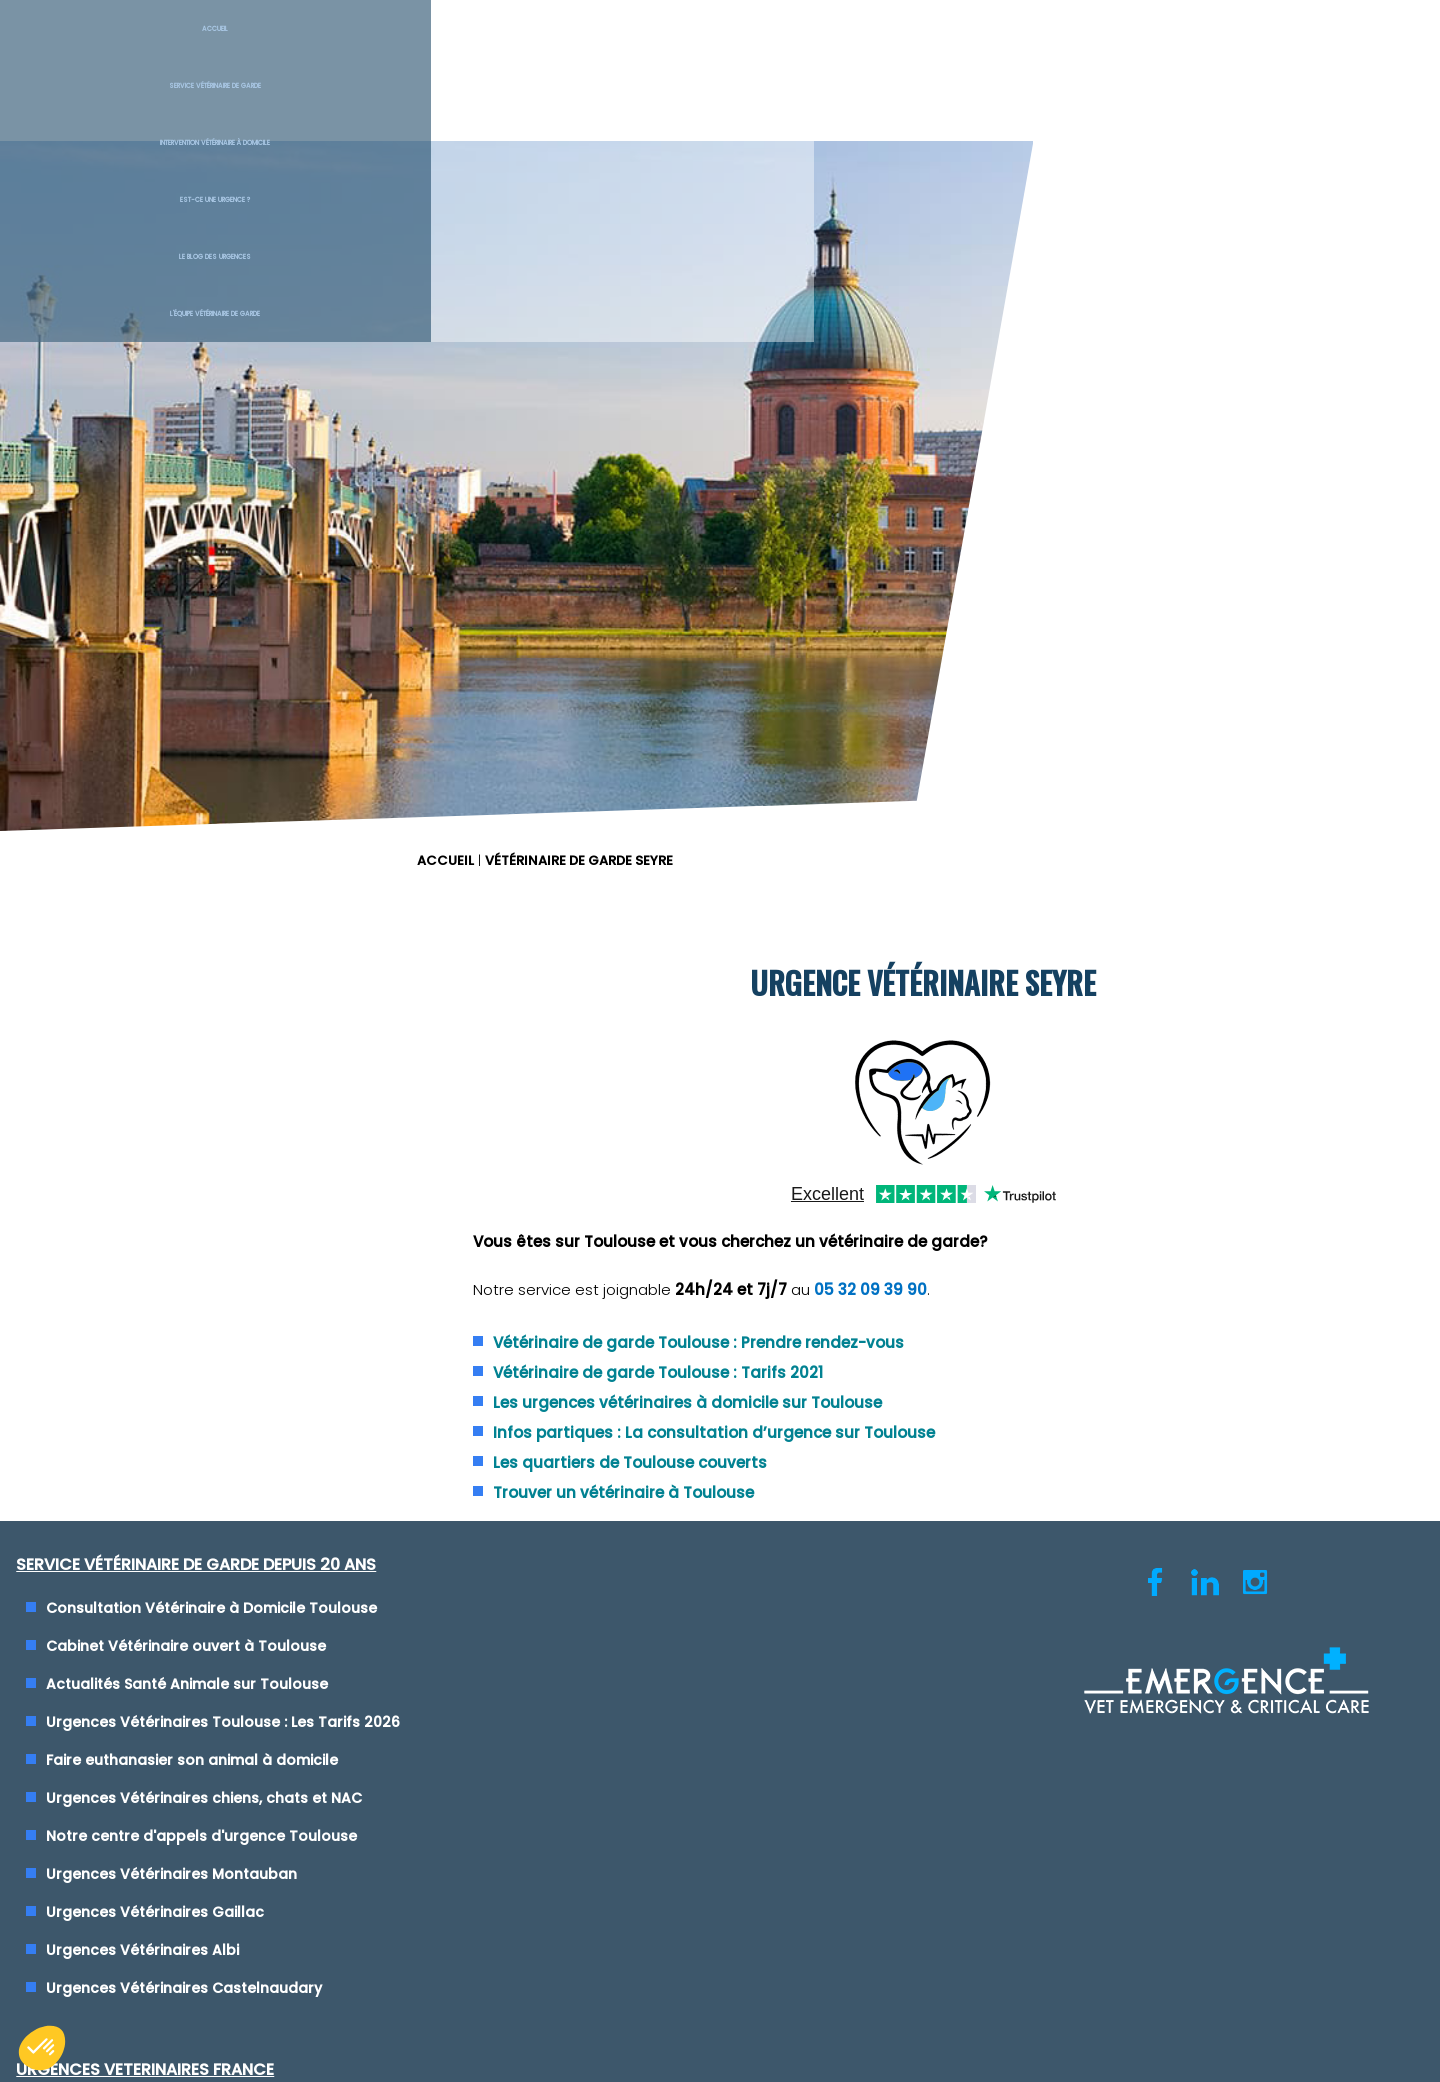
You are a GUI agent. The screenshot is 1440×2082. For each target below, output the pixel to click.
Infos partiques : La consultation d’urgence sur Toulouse (1007, 761)
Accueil (120, 50)
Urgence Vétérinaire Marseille (857, 1052)
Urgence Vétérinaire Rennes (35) (869, 1204)
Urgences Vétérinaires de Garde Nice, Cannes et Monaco (958, 976)
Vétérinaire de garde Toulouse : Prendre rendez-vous (991, 671)
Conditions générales (719, 1570)
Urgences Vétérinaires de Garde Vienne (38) (912, 1014)
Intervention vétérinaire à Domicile (610, 50)
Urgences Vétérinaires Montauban (184, 1204)
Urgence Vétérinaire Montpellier (866, 1090)
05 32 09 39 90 (1163, 619)
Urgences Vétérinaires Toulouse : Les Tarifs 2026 (236, 1052)
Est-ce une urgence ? (840, 50)
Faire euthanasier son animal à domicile (205, 1090)
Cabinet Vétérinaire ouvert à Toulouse (199, 976)
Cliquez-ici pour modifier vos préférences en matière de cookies (720, 1591)
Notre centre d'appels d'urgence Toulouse (214, 1166)
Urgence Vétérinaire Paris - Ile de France (897, 1166)
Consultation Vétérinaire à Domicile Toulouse (224, 938)
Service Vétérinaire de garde (360, 50)
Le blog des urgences (1080, 50)
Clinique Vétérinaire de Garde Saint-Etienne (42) (926, 1242)
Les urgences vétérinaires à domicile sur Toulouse (980, 731)
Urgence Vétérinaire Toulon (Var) (872, 1128)
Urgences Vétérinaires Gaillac (168, 1242)
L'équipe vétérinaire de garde (1320, 50)
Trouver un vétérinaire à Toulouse (916, 821)
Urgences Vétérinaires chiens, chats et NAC (217, 1128)
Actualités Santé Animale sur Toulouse (200, 1014)
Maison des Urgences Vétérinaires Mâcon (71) (917, 1280)
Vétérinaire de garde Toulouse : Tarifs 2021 (951, 701)
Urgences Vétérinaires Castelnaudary (197, 1318)
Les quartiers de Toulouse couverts (923, 791)
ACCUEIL (758, 154)
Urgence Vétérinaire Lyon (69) (859, 938)
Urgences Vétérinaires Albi (155, 1280)
